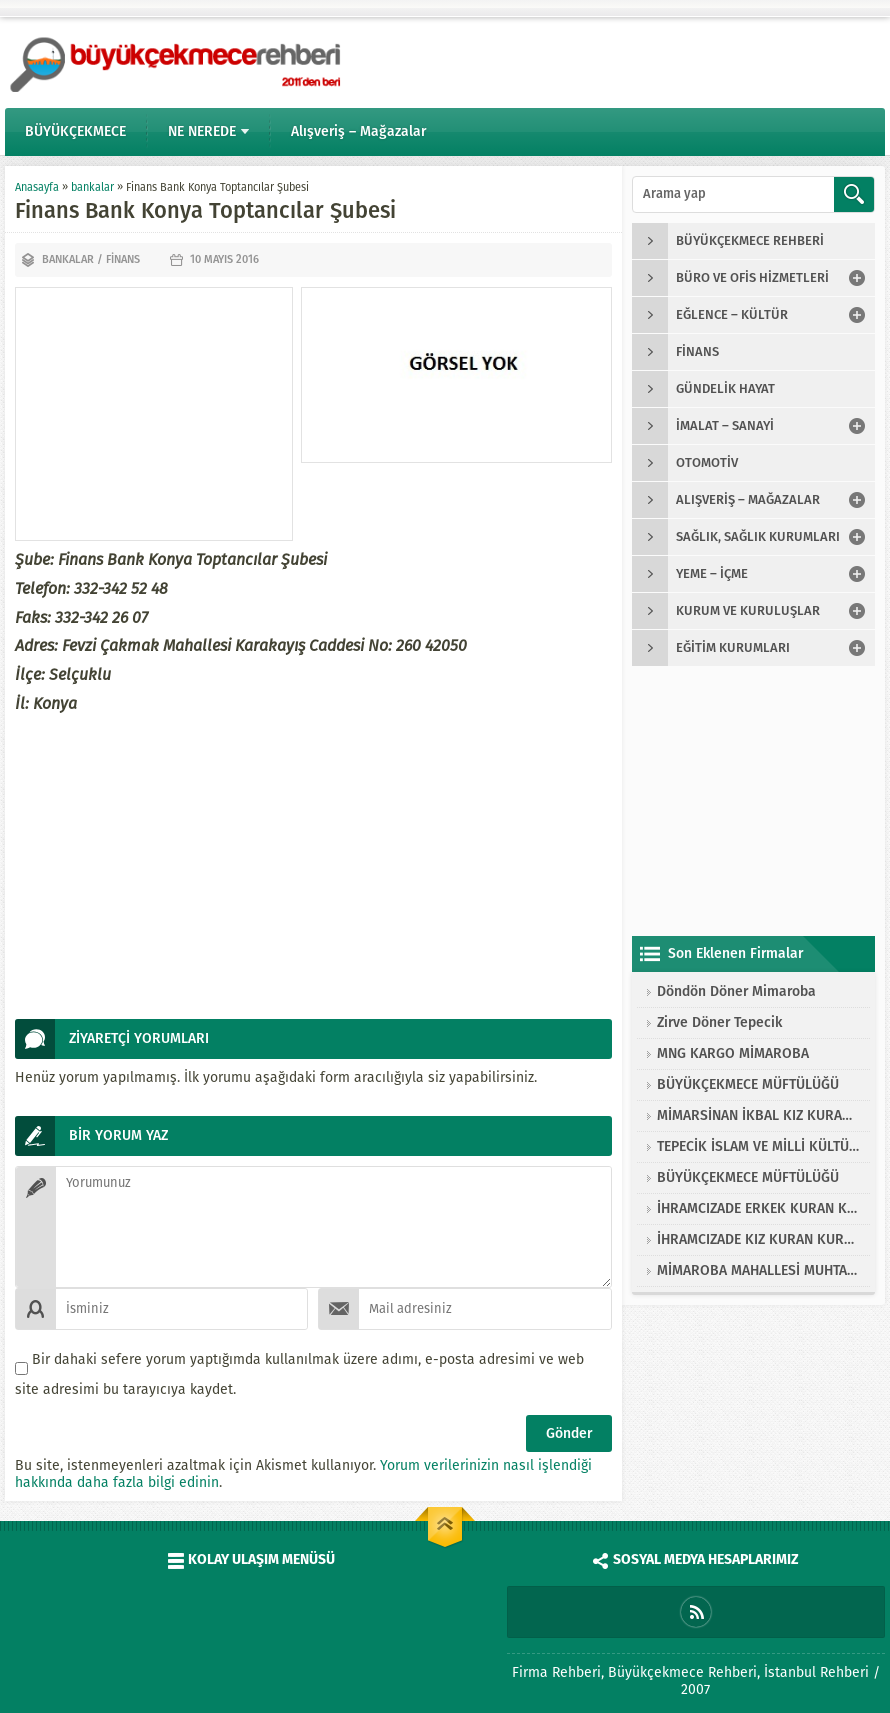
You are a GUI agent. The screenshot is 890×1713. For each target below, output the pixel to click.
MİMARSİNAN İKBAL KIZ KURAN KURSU (758, 1115)
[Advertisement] (154, 414)
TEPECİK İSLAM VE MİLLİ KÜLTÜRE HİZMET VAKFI (758, 1146)
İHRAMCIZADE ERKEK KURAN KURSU (758, 1208)
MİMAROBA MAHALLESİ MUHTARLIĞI (758, 1270)
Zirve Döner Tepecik (719, 1022)
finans (123, 259)
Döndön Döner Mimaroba (736, 991)
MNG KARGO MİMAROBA (733, 1053)
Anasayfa (37, 187)
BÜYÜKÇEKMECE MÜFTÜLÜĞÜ (748, 1084)
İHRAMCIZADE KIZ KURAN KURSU (758, 1239)
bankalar (92, 187)
